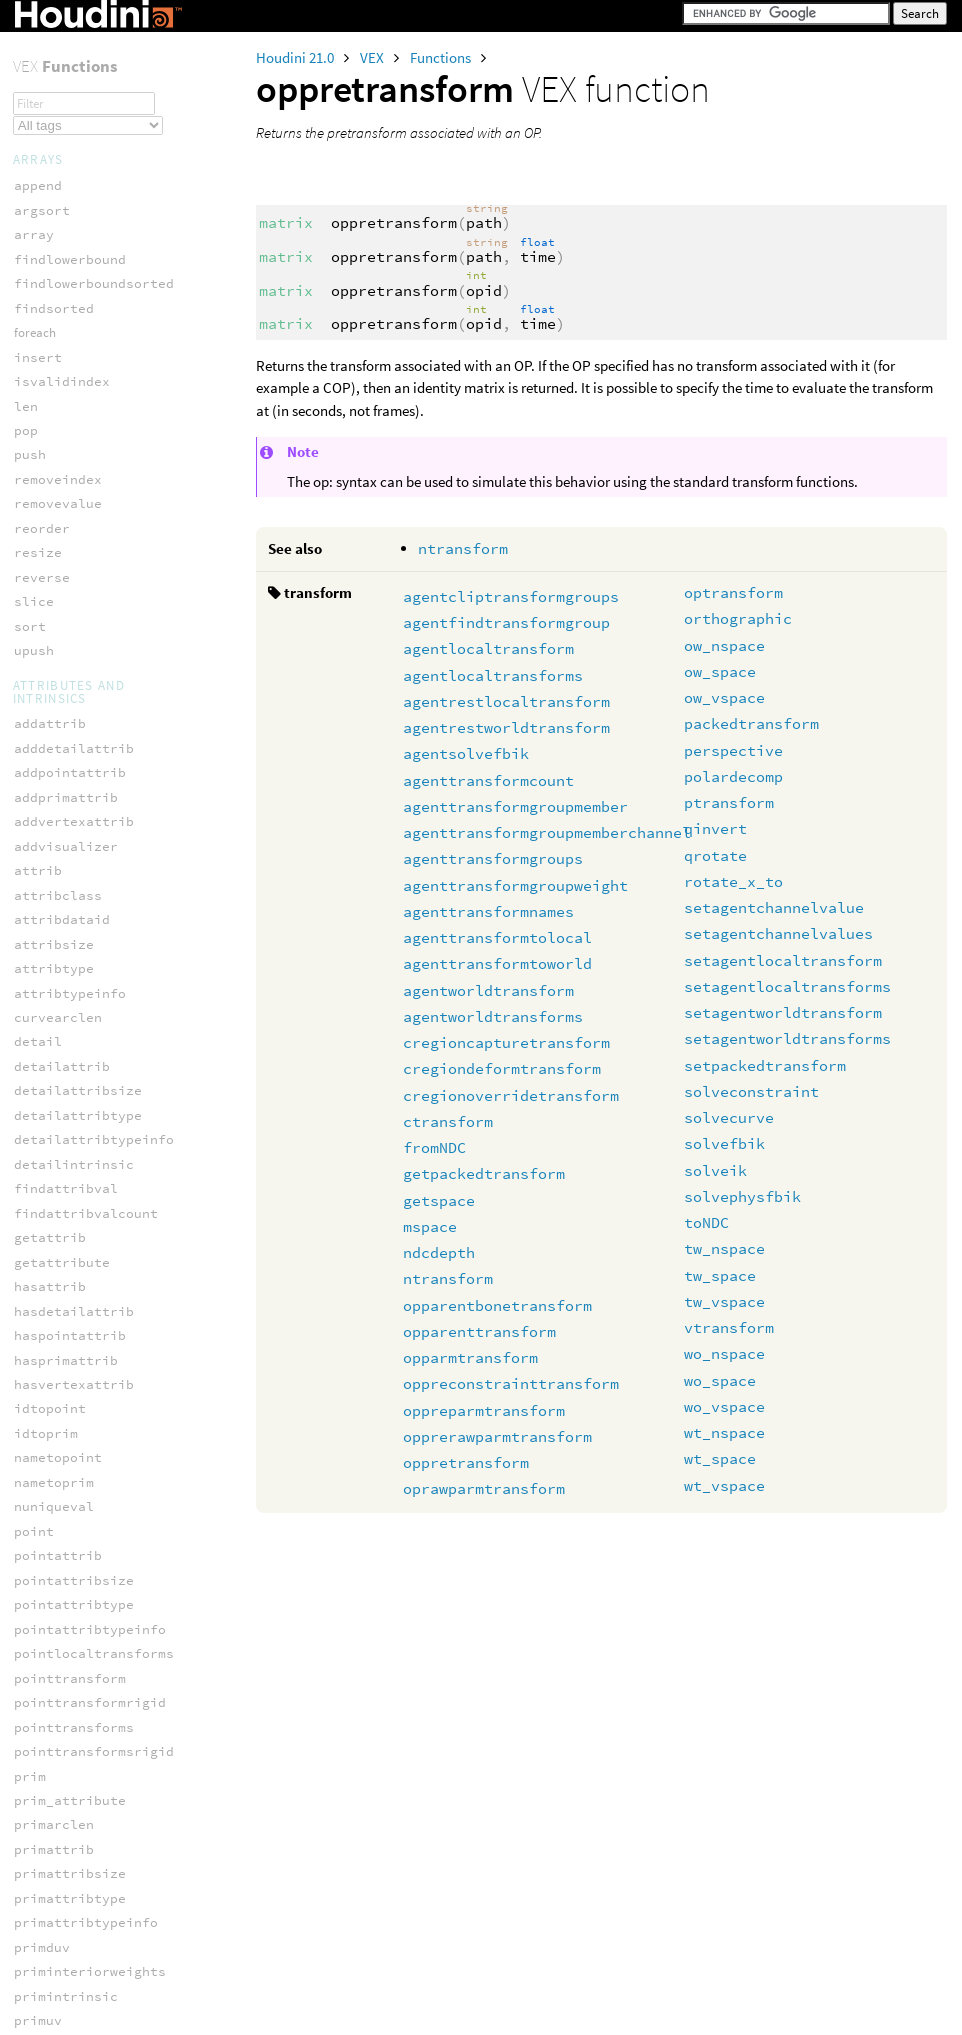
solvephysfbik (742, 1196)
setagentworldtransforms (787, 1038)
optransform (733, 592)
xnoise (38, 1315)
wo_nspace (724, 1353)
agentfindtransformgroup (506, 622)
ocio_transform (70, 1656)
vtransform (729, 1327)
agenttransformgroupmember (515, 806)
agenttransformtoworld (497, 963)
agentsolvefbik (466, 753)
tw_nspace (724, 1248)
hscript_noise (66, 655)
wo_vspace (724, 1406)
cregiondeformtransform (502, 1068)
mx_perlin (50, 826)
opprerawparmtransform (497, 1436)
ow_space (720, 671)
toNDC (706, 1222)
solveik (715, 1170)
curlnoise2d (58, 459)
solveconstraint (751, 1091)
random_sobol (62, 1218)
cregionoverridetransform (511, 1095)
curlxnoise (54, 483)
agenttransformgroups (493, 858)
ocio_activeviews (78, 1534)
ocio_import (58, 1558)
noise (34, 899)
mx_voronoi (54, 851)
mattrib (42, 1839)
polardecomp (733, 776)
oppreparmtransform (484, 1410)
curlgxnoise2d (66, 410)
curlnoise (50, 435)
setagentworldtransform (783, 1012)
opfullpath (54, 43)
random (38, 1071)
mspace (430, 1226)
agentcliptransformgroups (511, 596)
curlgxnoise (58, 386)
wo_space (720, 1380)
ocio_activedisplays (90, 1509)
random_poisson (70, 1169)
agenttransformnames (488, 911)
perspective (733, 750)
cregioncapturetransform (506, 1042)
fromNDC (434, 1147)
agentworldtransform (488, 990)
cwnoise (42, 532)
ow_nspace (724, 645)
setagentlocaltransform (783, 960)
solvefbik (724, 1143)
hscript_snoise (70, 704)
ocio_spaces (58, 1632)
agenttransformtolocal (497, 937)
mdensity (46, 1863)
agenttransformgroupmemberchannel (547, 832)
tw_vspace (724, 1301)
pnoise (38, 997)
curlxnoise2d (62, 508)
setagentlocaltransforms (787, 986)
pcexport (46, 2010)
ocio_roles (54, 1607)
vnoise (38, 1266)
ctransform (448, 1121)
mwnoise (42, 777)
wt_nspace (724, 1432)
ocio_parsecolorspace (94, 1583)
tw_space (720, 1275)
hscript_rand (62, 679)
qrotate (715, 855)
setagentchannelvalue (774, 907)
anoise (38, 361)
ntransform (463, 548)
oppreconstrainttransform (511, 1383)
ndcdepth (439, 1252)
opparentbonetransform (497, 1305)
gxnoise (42, 606)
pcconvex (46, 1986)
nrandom (42, 948)
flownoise (50, 557)
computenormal (66, 1425)
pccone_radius (66, 1961)
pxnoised (46, 1022)
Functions (442, 57)
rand (30, 1046)
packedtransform (751, 723)
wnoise (38, 1291)
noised (38, 924)
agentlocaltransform (488, 648)
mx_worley (50, 875)
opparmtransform (470, 1357)
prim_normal (58, 1449)
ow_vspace (724, 697)
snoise (38, 1242)
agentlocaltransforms (493, 675)
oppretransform (466, 1462)
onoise (38, 973)
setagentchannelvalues (778, 933)
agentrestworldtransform (506, 727)
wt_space (720, 1458)
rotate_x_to (733, 881)
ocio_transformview (86, 1681)
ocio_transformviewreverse (114, 1705)
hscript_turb (62, 753)
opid (30, 68)
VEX (373, 57)
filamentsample (70, 1766)
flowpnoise (54, 581)
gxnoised (46, 630)
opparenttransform (479, 1331)
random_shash (62, 1193)
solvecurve (729, 1117)
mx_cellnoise (62, 802)
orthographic (738, 618)
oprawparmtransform (484, 1488)
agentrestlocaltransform (506, 701)
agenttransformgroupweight (515, 885)
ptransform (729, 802)
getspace (439, 1200)
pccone (38, 1937)
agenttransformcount (488, 780)
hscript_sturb (66, 728)
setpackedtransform (765, 1065)
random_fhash (62, 1120)
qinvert (715, 828)
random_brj (54, 1095)
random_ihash (62, 1144)
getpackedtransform (484, 1173)
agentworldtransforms (493, 1016)
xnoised (42, 1364)
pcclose (42, 1912)
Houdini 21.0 (296, 57)
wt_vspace (724, 1485)
